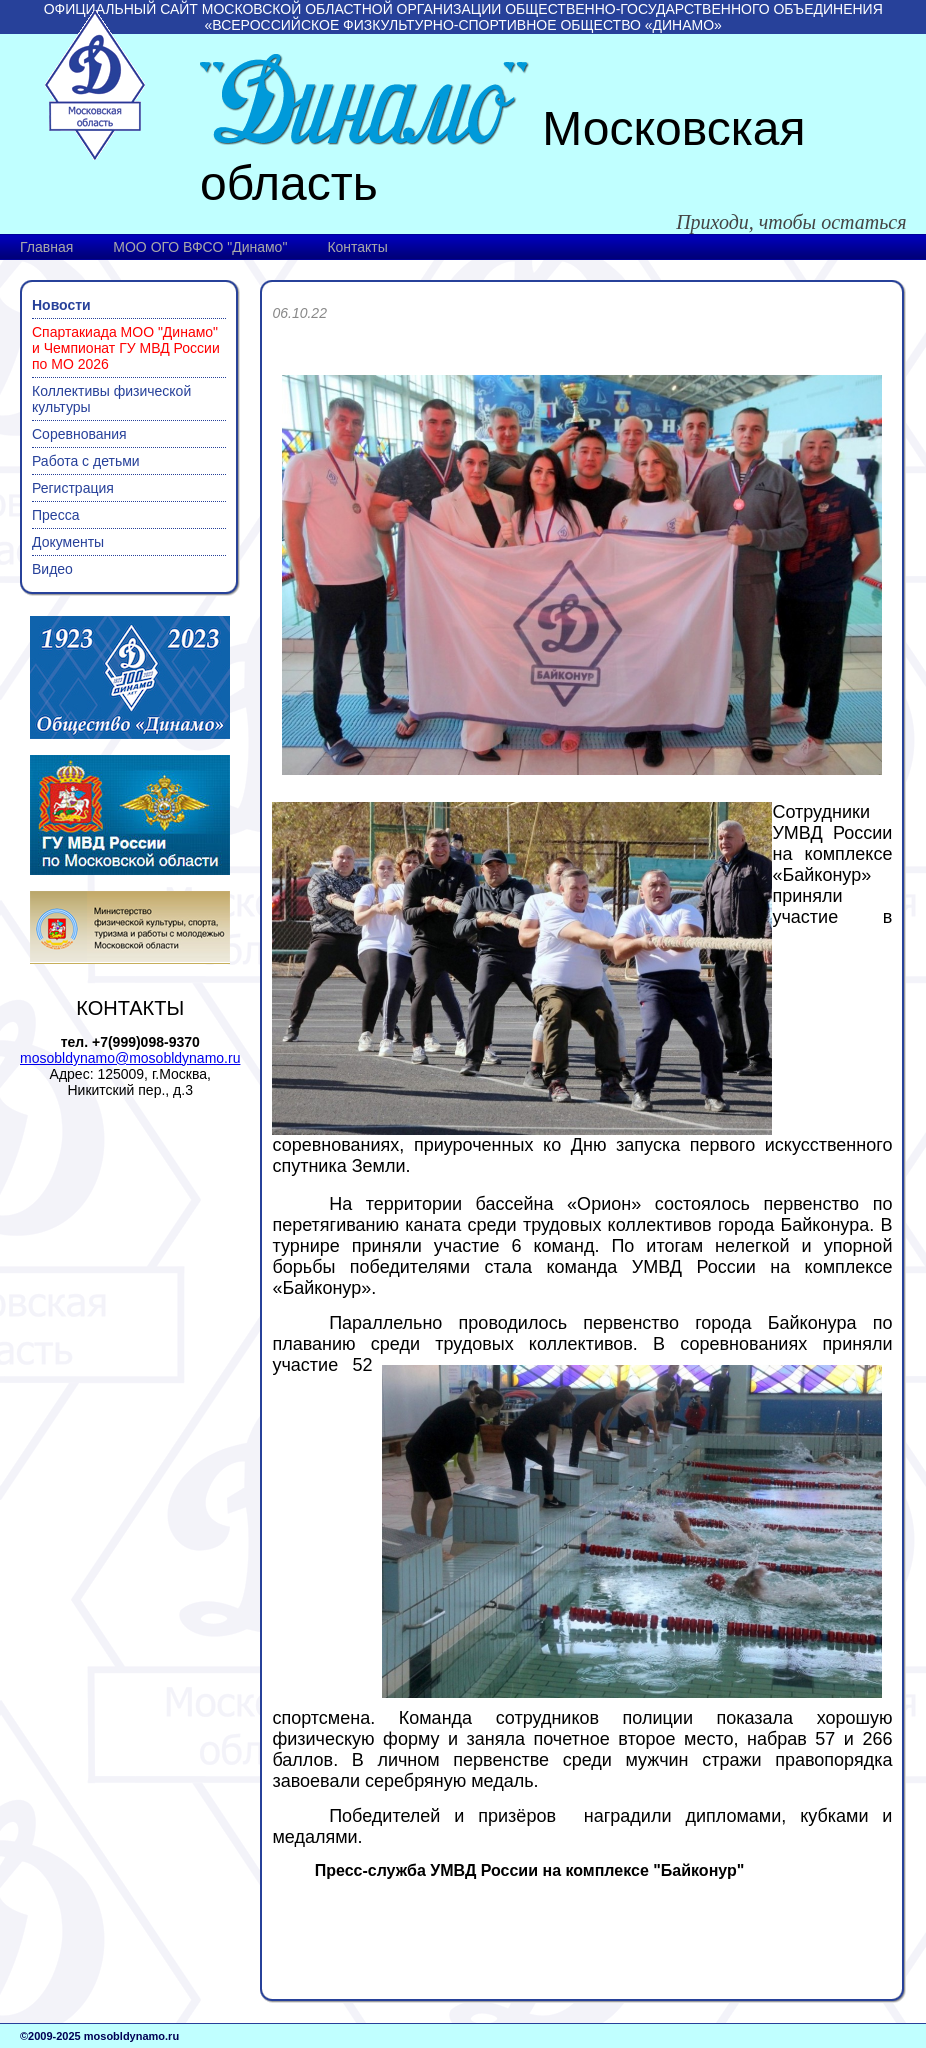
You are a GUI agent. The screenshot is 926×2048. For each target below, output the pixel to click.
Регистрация (73, 488)
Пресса (55, 515)
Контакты (357, 247)
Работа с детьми (86, 461)
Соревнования (79, 434)
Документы (68, 542)
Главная (46, 247)
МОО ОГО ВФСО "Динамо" (200, 247)
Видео (52, 569)
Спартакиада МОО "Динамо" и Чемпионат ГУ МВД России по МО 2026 (126, 348)
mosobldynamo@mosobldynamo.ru (130, 1058)
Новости (61, 305)
